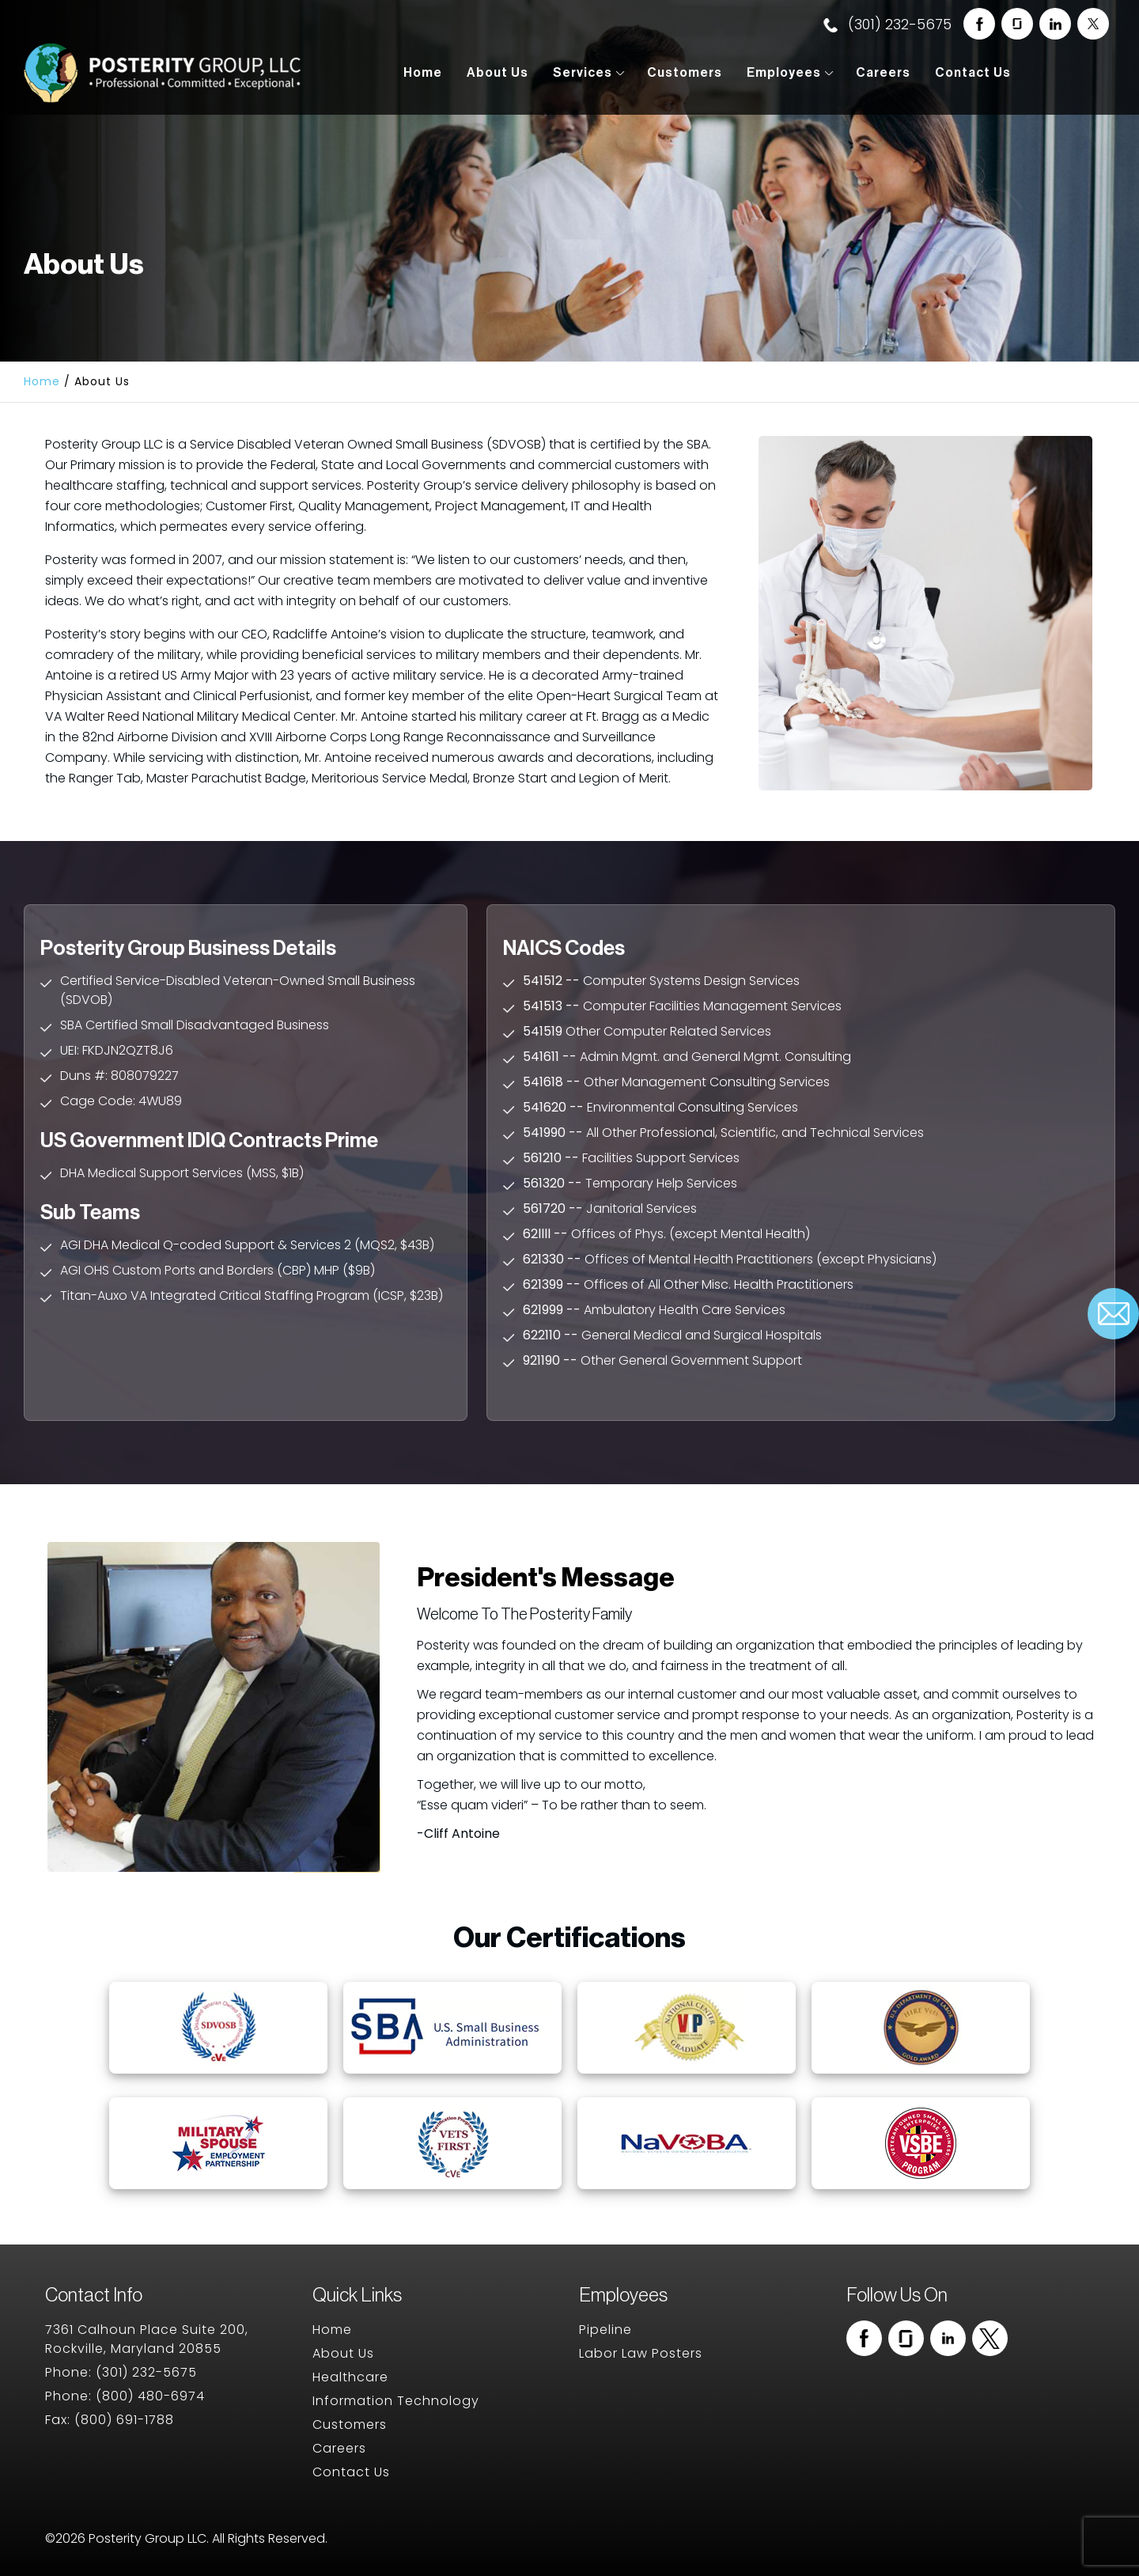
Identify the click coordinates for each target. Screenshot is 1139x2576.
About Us (497, 72)
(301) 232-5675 (887, 24)
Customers (684, 72)
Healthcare (350, 2377)
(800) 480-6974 (150, 2396)
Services (582, 72)
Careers (883, 72)
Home (422, 72)
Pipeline (605, 2329)
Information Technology (395, 2401)
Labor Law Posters (640, 2353)
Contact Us (973, 72)
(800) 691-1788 (124, 2420)
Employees (784, 72)
